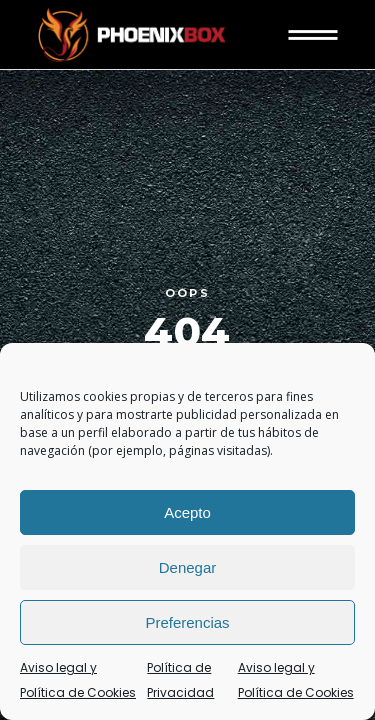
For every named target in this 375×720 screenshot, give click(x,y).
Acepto (187, 512)
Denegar (188, 567)
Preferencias (187, 622)
